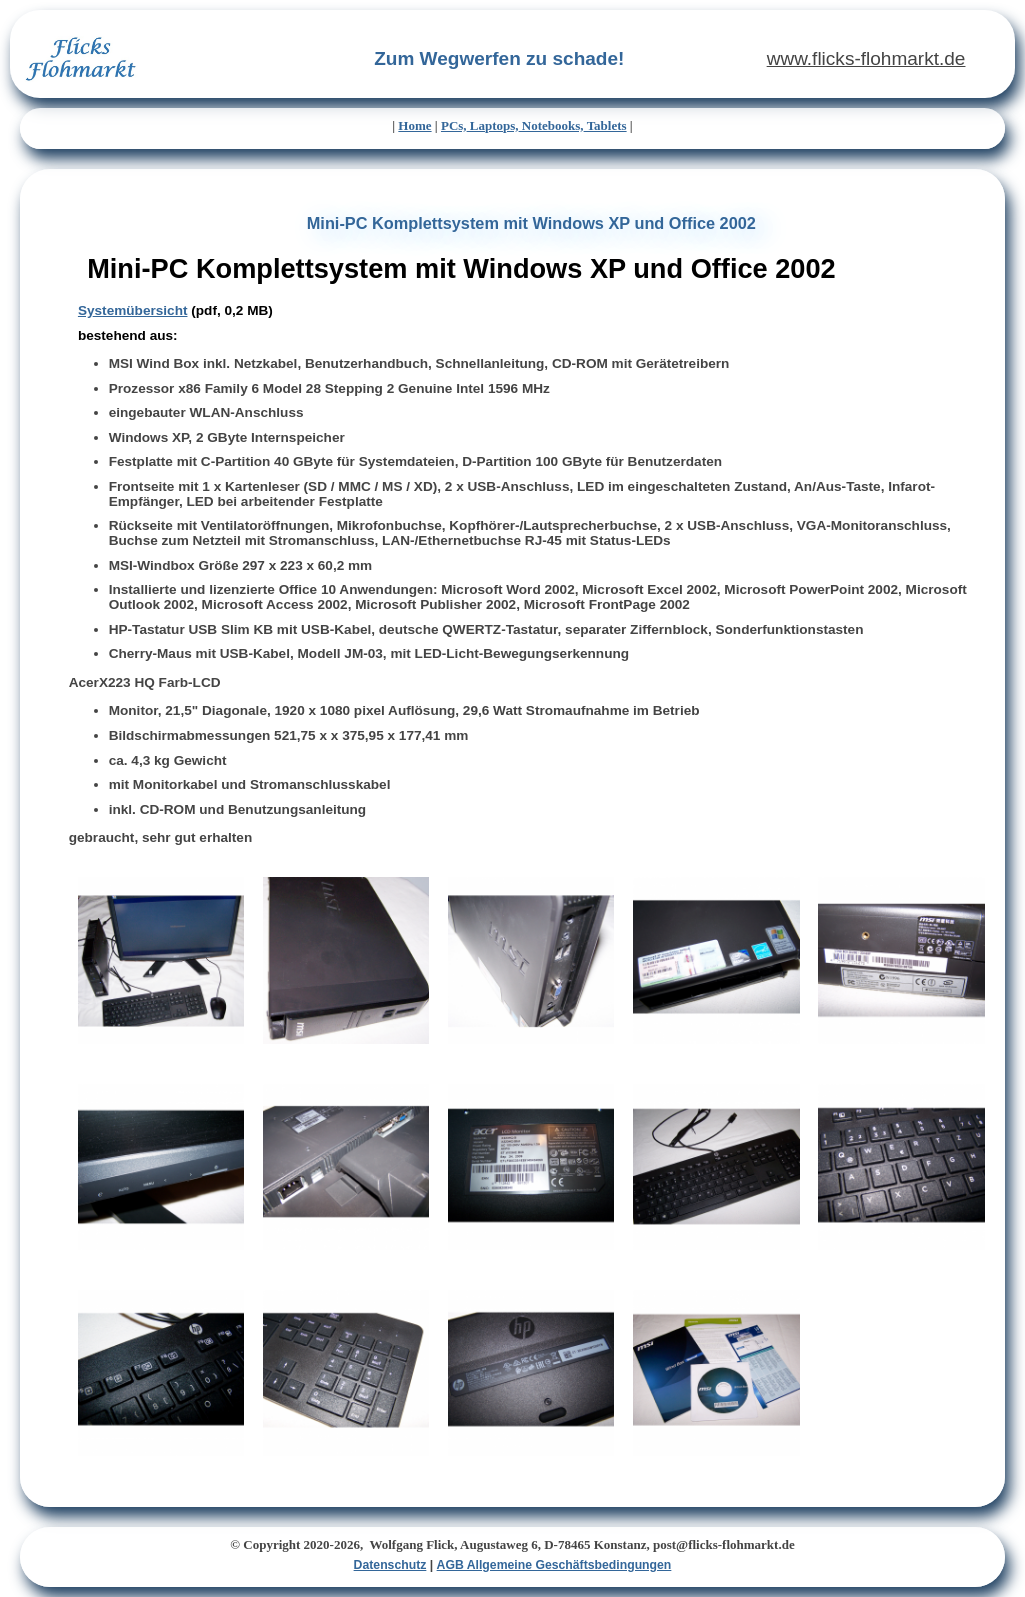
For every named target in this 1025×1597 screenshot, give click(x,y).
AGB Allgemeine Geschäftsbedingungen (554, 1565)
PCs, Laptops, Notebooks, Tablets (534, 125)
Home (414, 125)
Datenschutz (390, 1565)
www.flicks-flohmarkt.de (866, 58)
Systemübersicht (133, 310)
